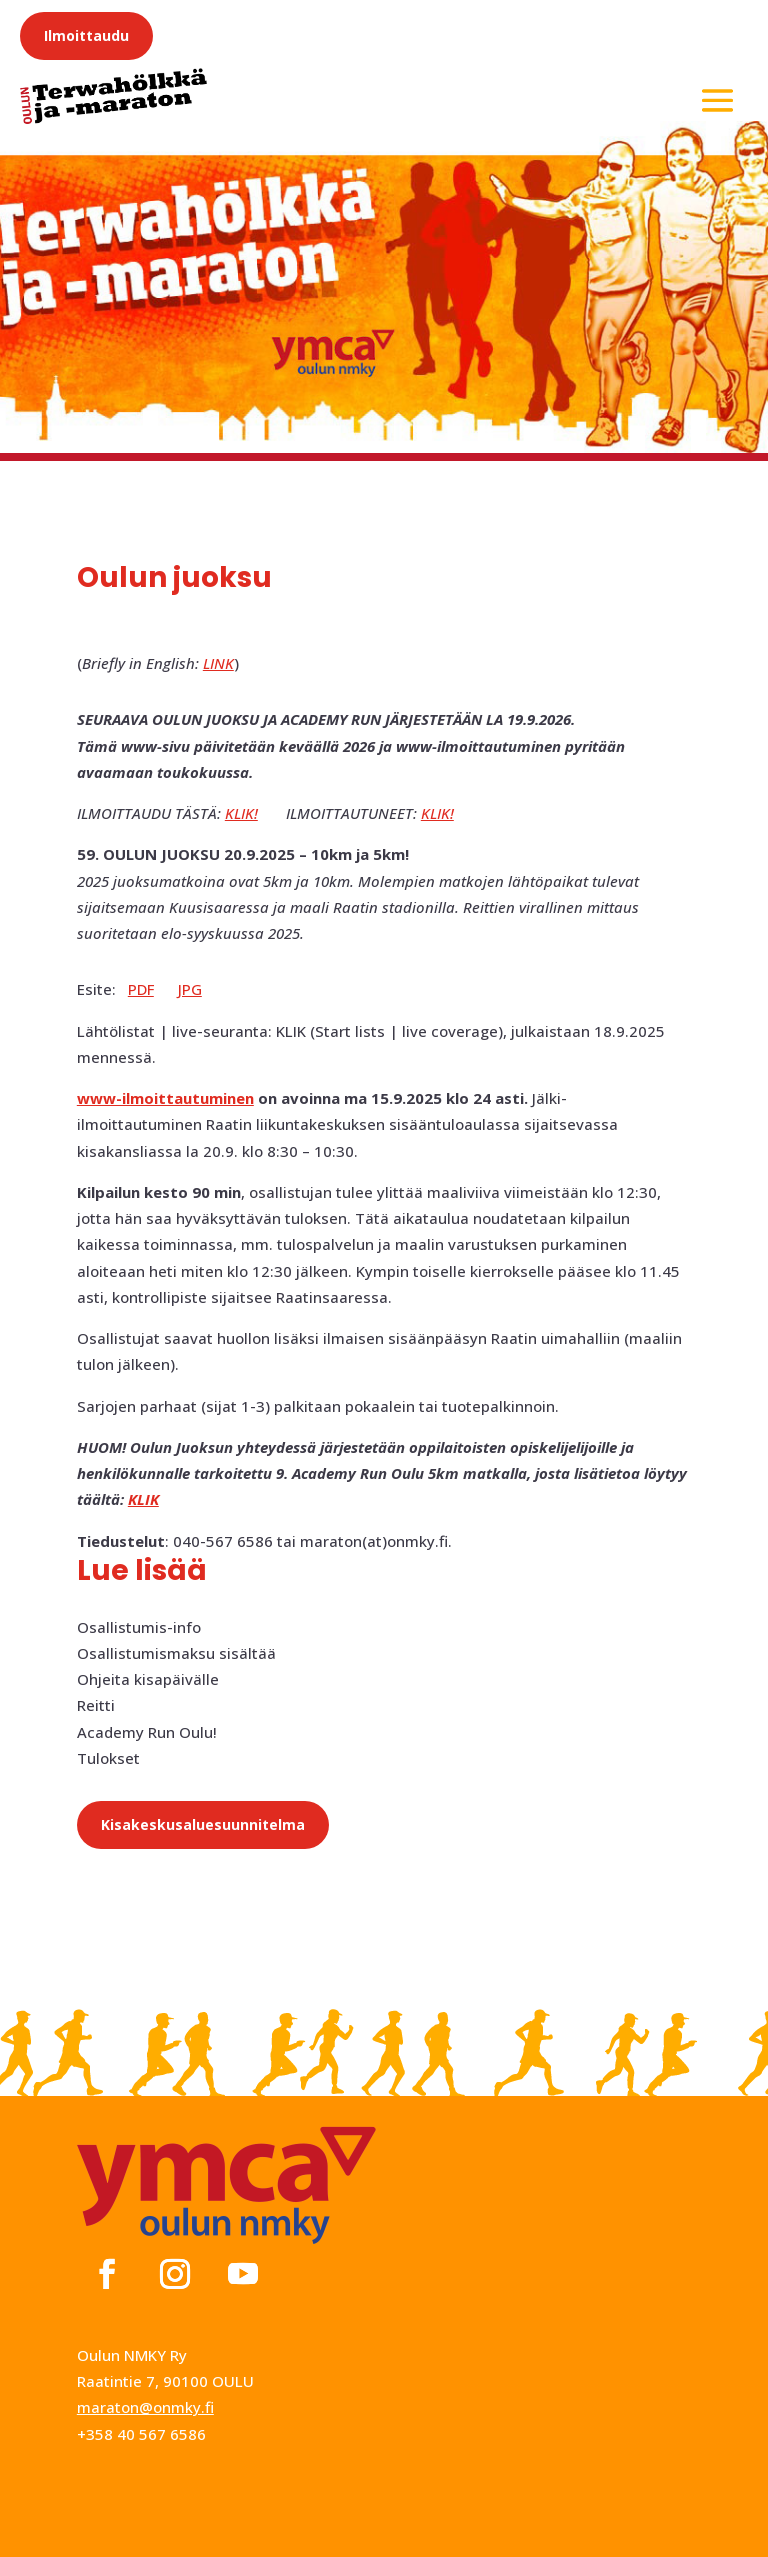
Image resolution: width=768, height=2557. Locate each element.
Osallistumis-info (139, 1627)
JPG (190, 989)
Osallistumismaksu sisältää (176, 1653)
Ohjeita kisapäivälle (148, 1679)
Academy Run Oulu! (147, 1732)
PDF (141, 989)
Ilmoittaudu (86, 35)
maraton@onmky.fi (145, 2407)
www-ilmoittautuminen (165, 1098)
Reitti (96, 1705)
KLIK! (241, 813)
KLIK (143, 1499)
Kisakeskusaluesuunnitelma (203, 1824)
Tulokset (108, 1758)
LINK (218, 663)
